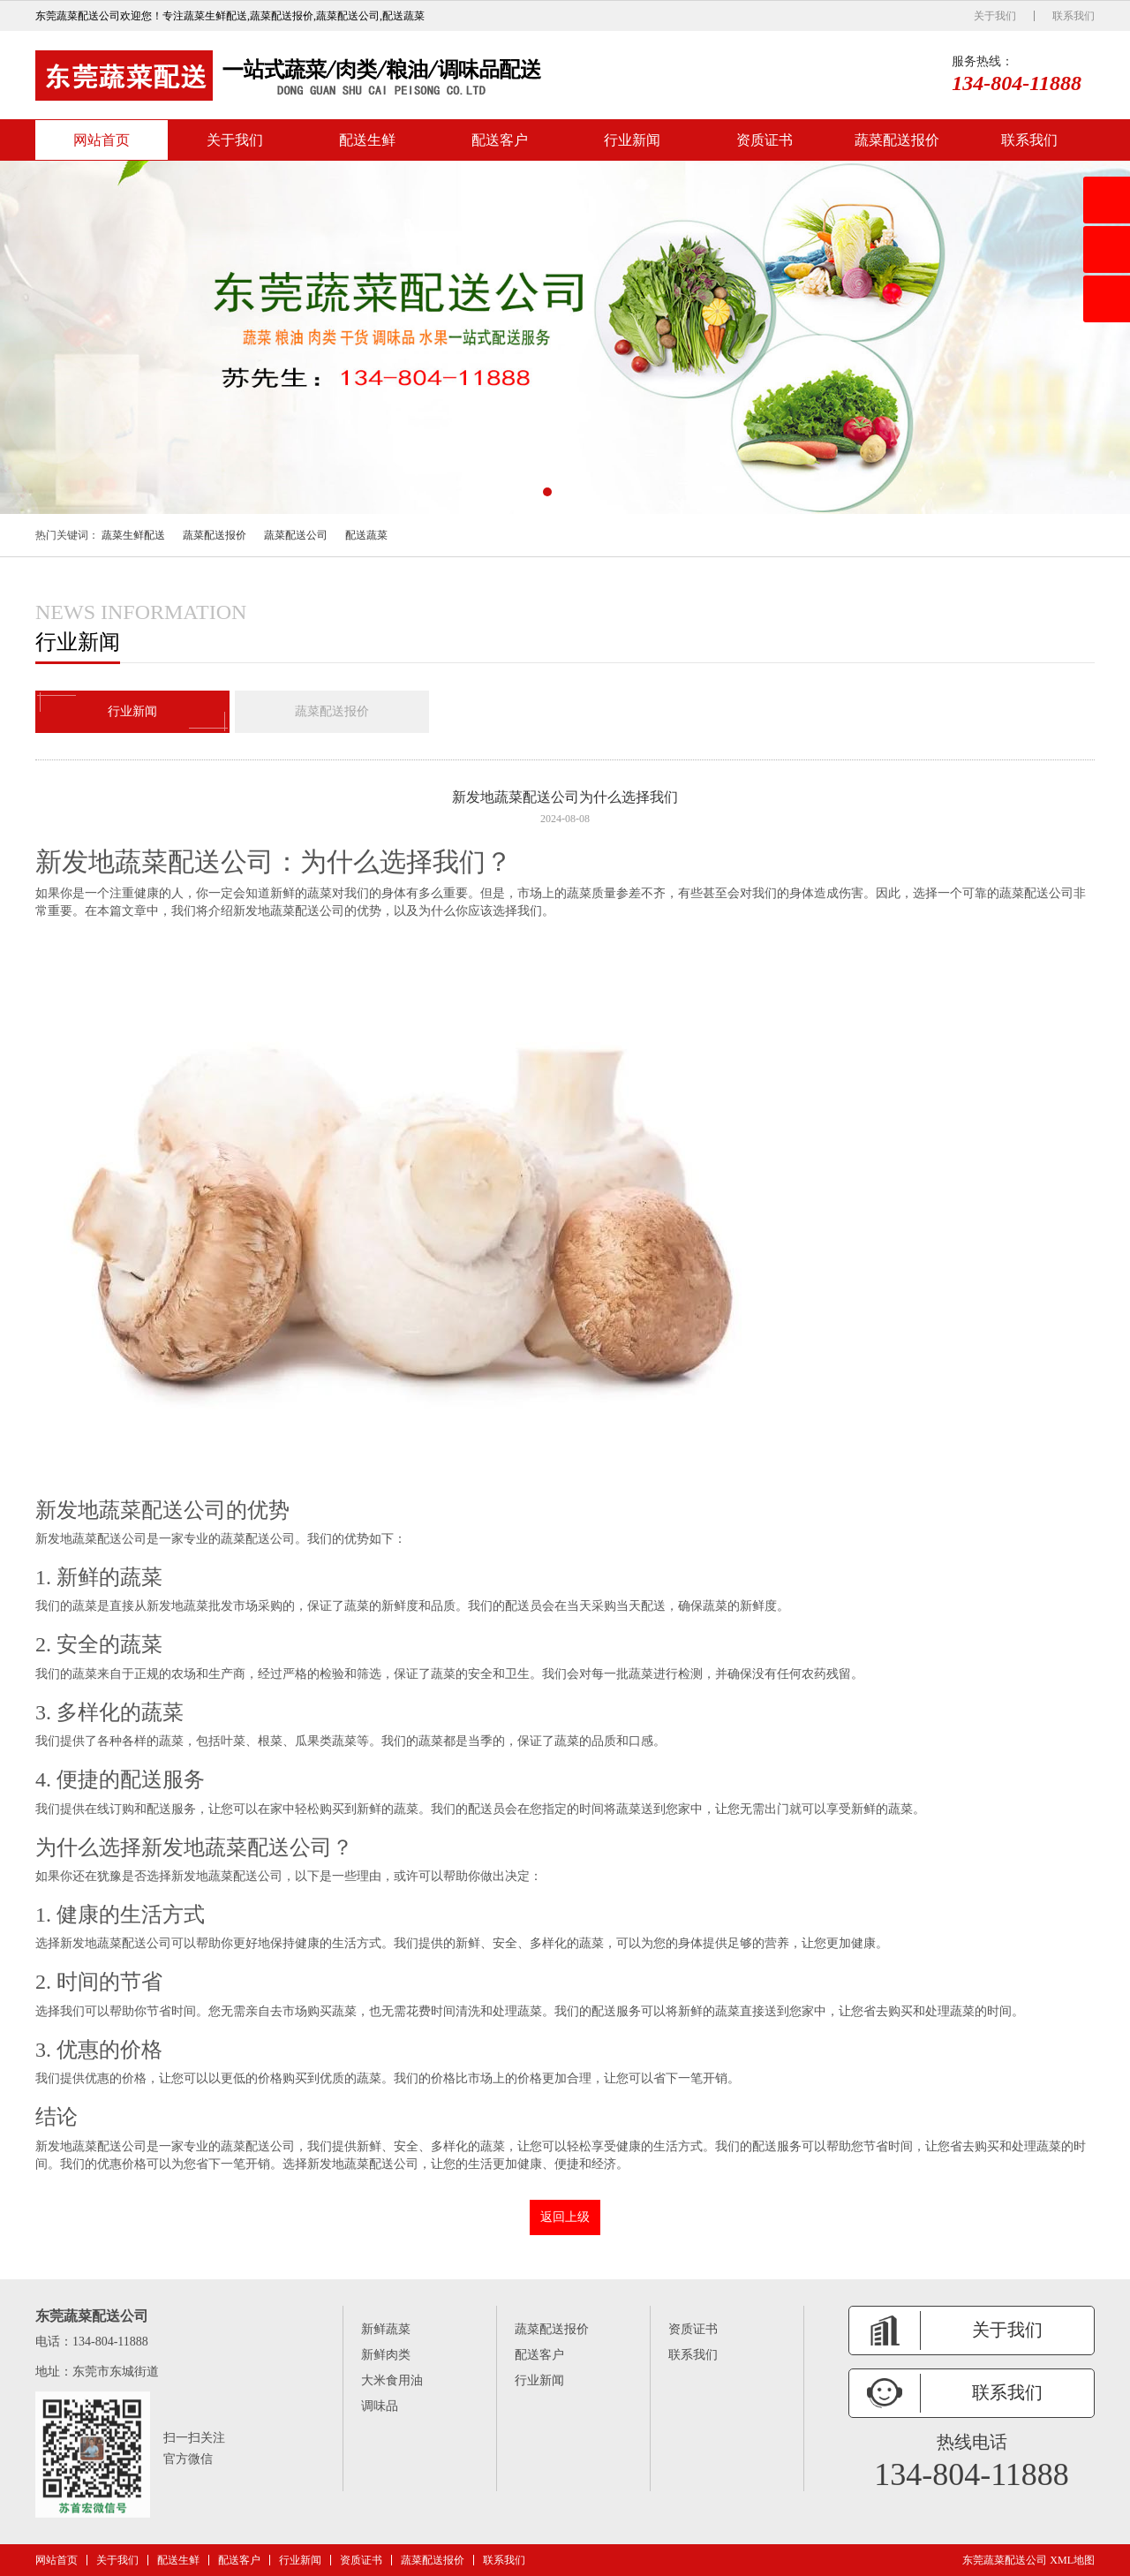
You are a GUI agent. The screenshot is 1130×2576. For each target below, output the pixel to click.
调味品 (379, 2406)
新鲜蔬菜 (386, 2329)
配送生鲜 (367, 139)
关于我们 (995, 16)
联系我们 (1073, 16)
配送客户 (499, 139)
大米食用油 (392, 2380)
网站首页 (101, 139)
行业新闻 (632, 139)
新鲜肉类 (386, 2354)
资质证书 (764, 139)
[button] (547, 491)
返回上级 (565, 2217)
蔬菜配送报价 (897, 139)
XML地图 (1072, 2560)
